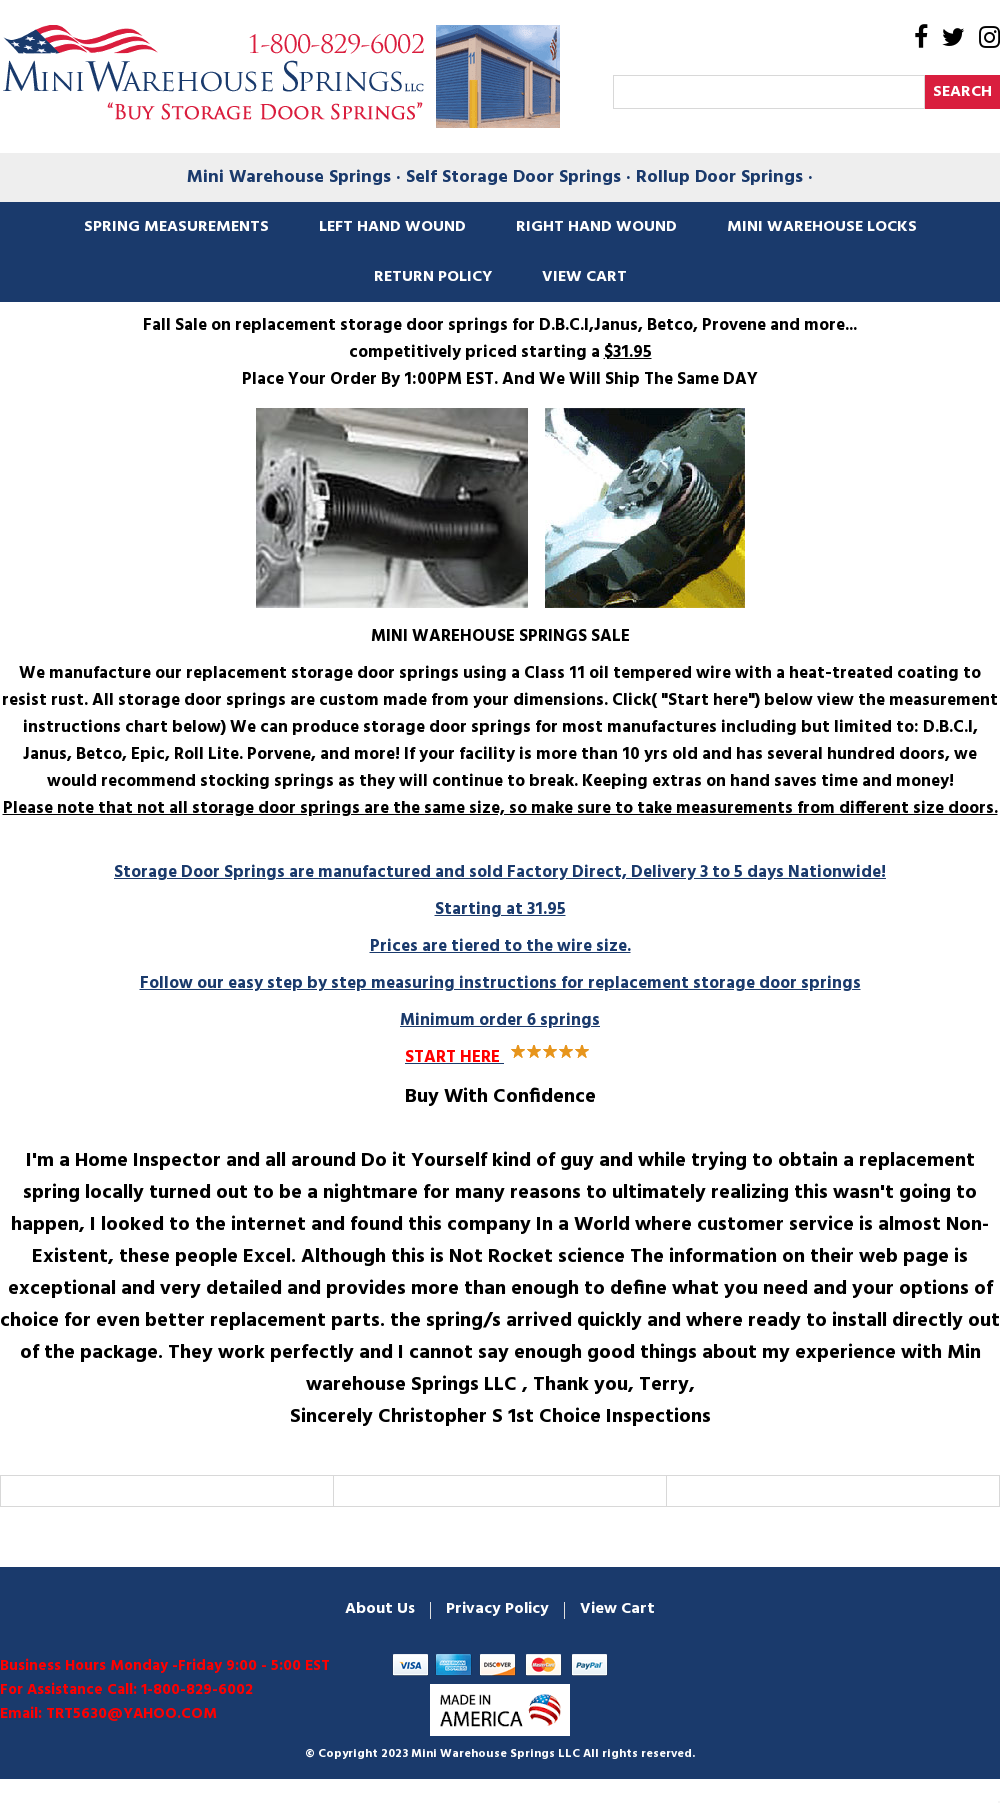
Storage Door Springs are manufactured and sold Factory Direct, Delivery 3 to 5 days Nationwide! (500, 872)
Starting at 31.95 (500, 946)
